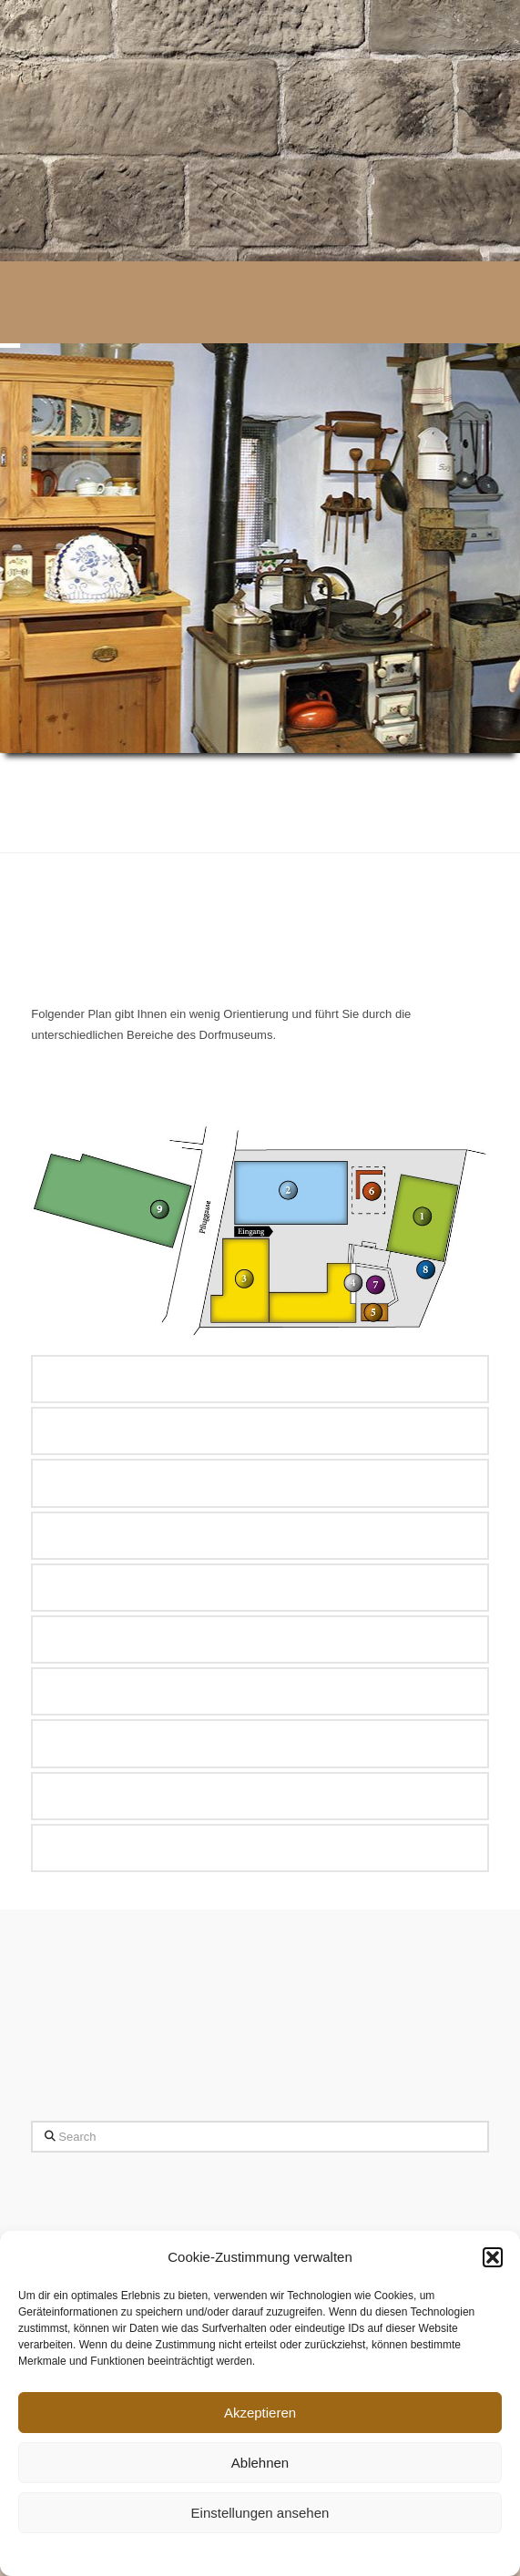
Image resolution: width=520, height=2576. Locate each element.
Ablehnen (260, 2462)
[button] (493, 2257)
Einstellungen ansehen (260, 2512)
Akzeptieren (260, 2412)
